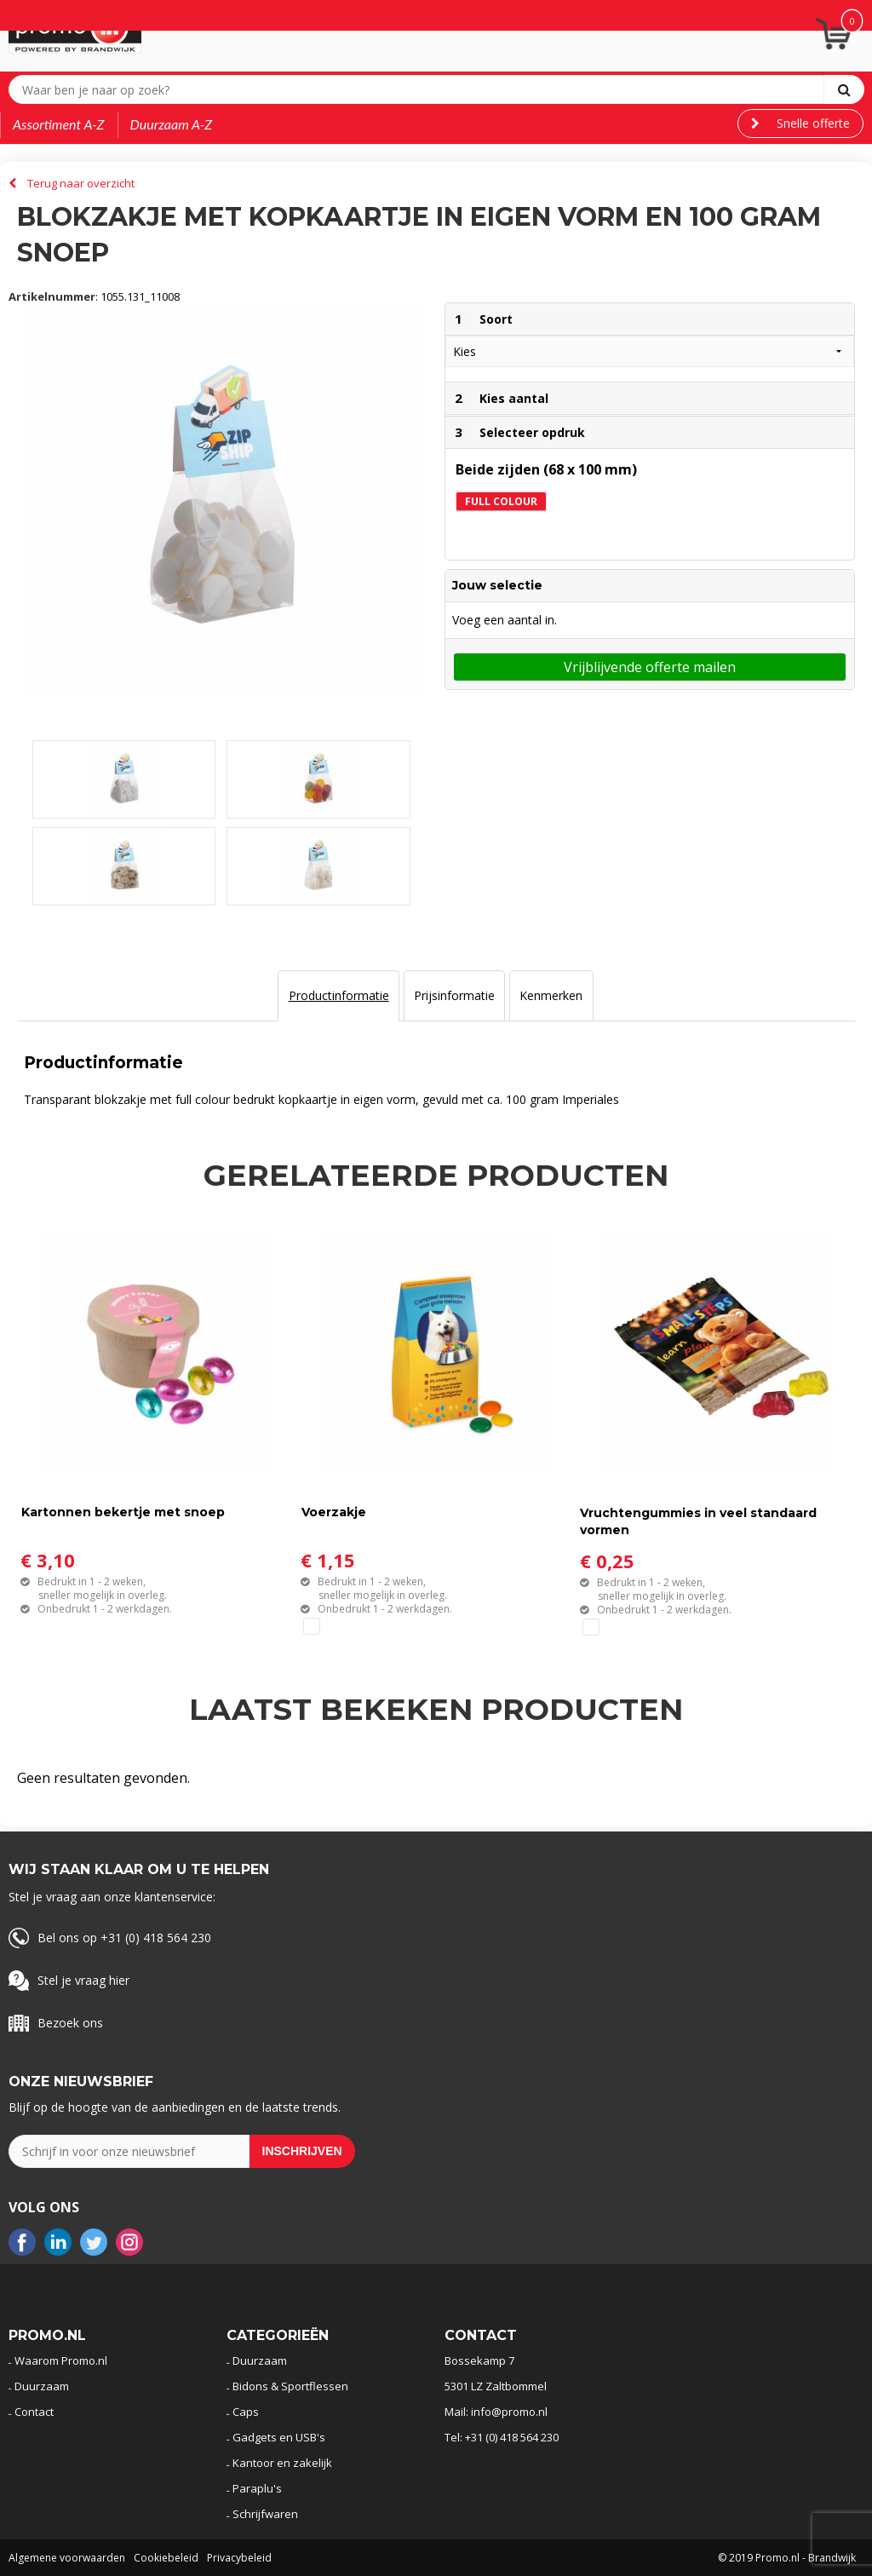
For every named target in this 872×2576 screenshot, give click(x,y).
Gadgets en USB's (278, 2437)
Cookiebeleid (166, 2557)
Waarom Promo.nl (60, 2360)
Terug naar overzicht (81, 183)
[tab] (338, 995)
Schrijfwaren (265, 2513)
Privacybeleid (239, 2557)
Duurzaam (41, 2386)
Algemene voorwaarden (67, 2557)
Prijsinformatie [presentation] (454, 995)
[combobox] (420, 89)
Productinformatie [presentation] (339, 995)
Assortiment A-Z (59, 124)
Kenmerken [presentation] (550, 995)
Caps (245, 2411)
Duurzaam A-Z (171, 124)
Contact (34, 2411)
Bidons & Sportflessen (290, 2386)
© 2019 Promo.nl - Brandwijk (787, 2557)
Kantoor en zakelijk (282, 2462)
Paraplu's (257, 2488)
